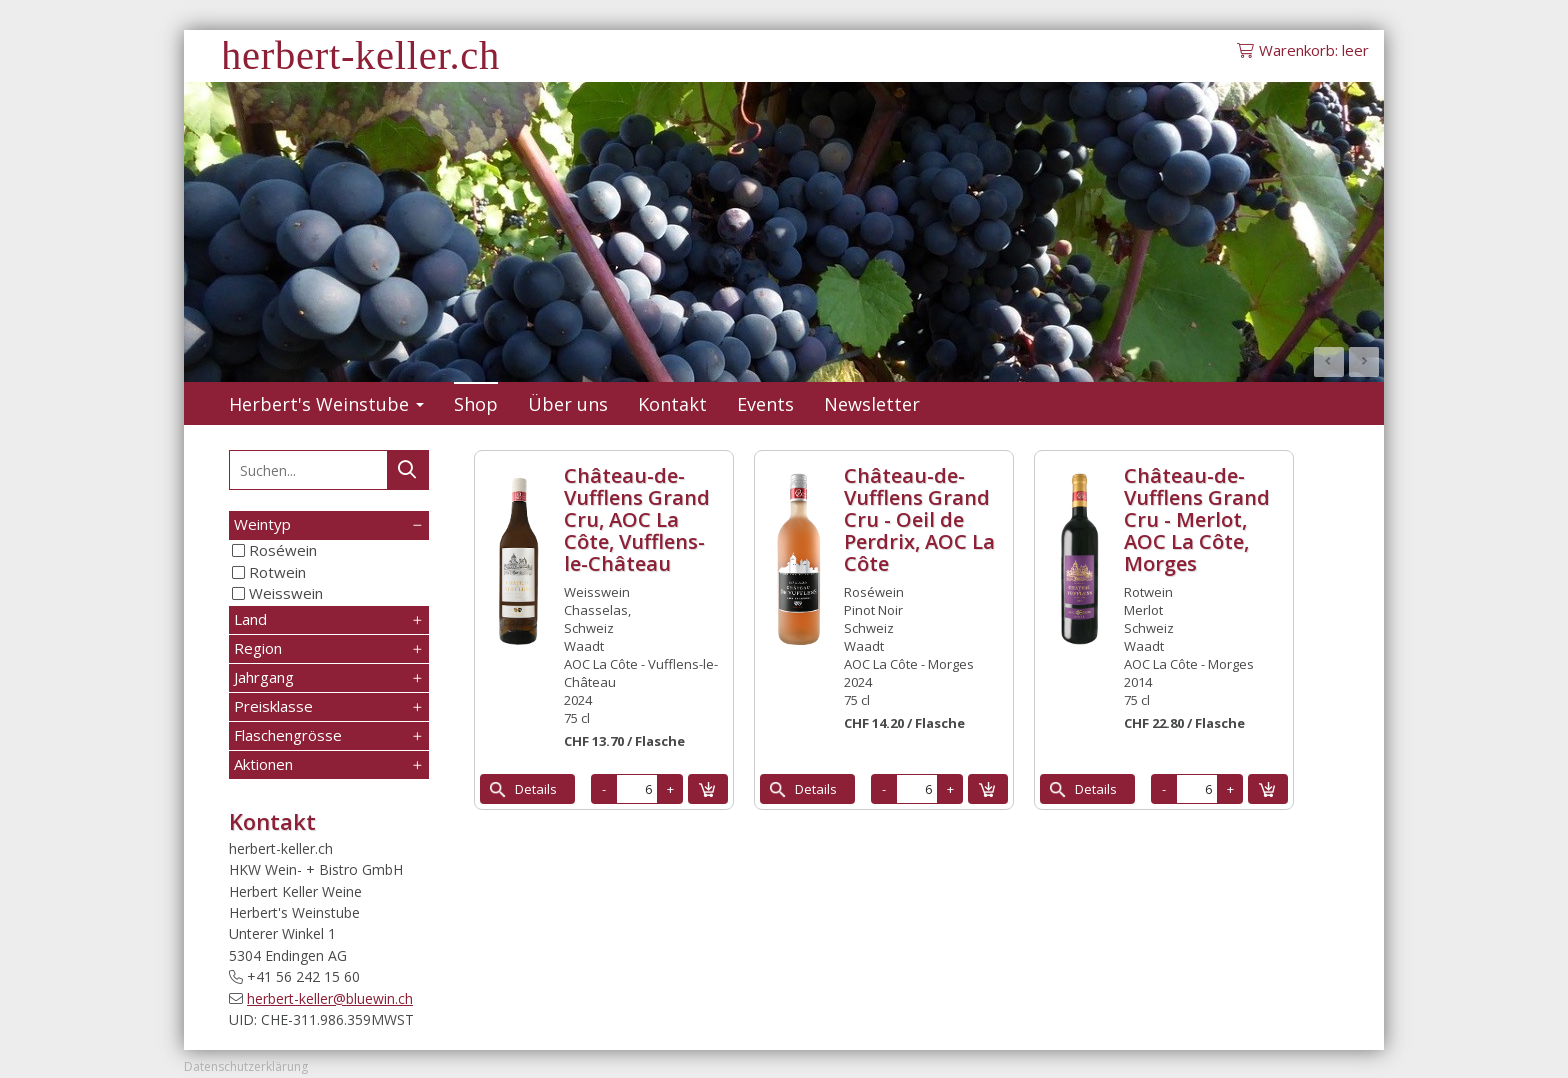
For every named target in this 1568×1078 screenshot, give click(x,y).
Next (1364, 362)
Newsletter (872, 404)
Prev (1329, 362)
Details (536, 789)
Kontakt (672, 404)
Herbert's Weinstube (326, 404)
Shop (476, 404)
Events (765, 404)
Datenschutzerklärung (246, 1066)
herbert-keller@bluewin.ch (330, 998)
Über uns (568, 404)
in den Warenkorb (708, 789)
